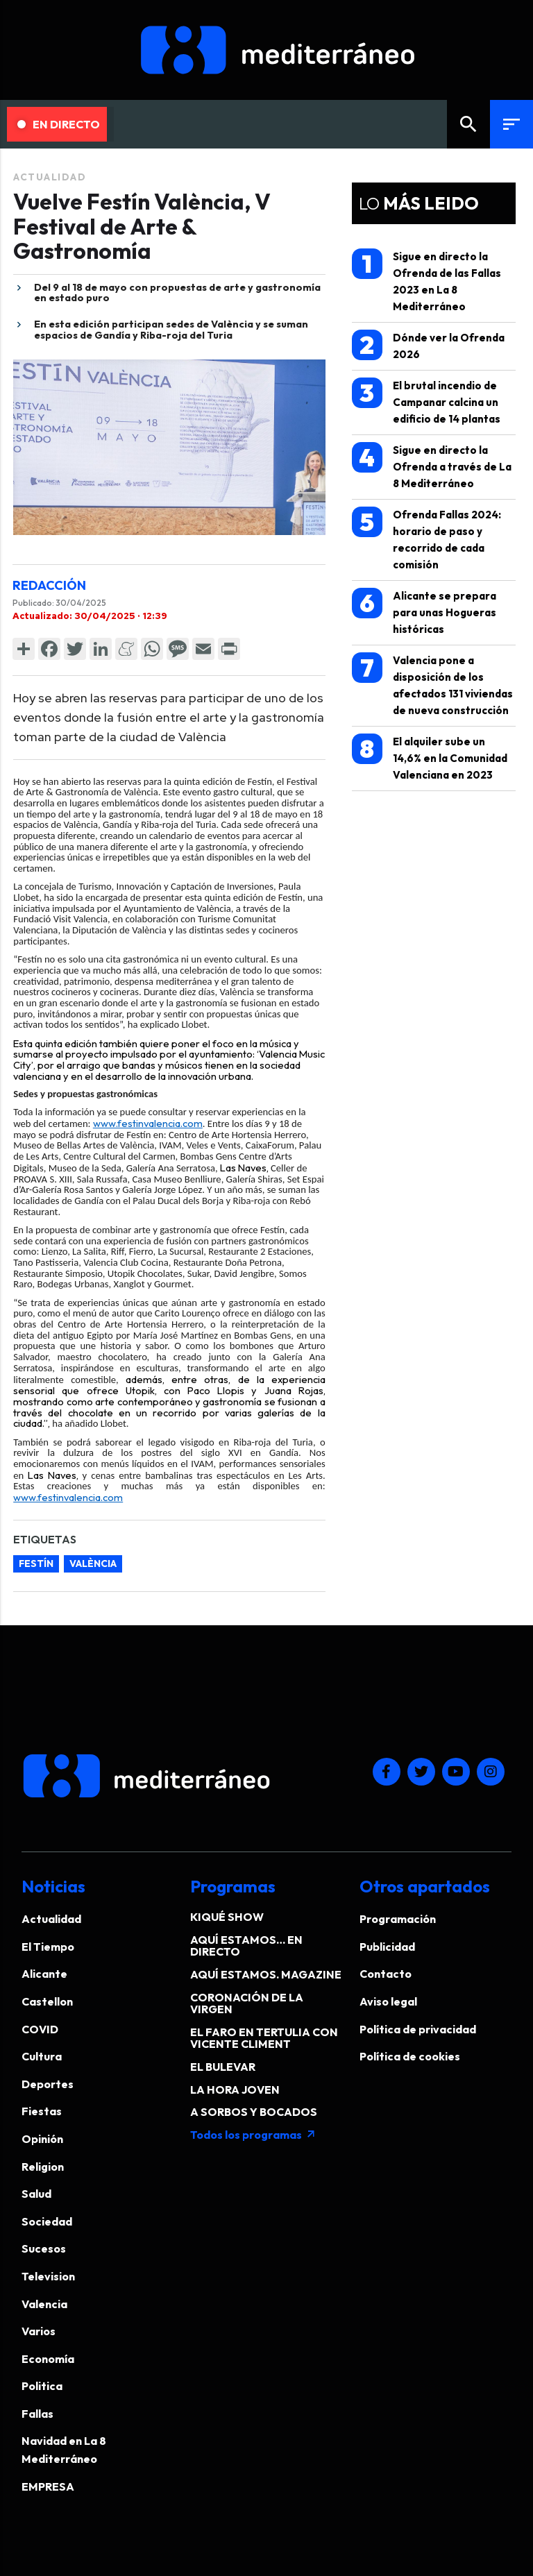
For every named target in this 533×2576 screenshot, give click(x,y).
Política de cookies (409, 2056)
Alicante (44, 1974)
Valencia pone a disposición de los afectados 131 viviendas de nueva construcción (432, 684)
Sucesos (44, 2248)
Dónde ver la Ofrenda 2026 (428, 345)
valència (93, 1563)
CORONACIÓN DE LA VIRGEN (246, 2003)
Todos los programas (253, 2134)
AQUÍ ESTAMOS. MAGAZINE (265, 1974)
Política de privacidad (417, 2029)
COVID (40, 2029)
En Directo (58, 124)
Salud (36, 2194)
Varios (39, 2331)
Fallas (37, 2414)
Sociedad (47, 2221)
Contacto (385, 1974)
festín (36, 1563)
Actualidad (49, 177)
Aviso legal (388, 2001)
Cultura (42, 2056)
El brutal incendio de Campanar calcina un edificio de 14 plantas (426, 401)
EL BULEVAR (222, 2067)
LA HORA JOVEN (235, 2089)
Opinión (42, 2139)
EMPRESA (48, 2486)
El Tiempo (48, 1947)
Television (48, 2276)
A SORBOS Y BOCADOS (253, 2112)
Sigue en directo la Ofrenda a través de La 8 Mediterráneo (431, 466)
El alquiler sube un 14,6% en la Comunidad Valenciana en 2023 (429, 757)
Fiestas (42, 2111)
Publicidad (387, 1947)
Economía (48, 2359)
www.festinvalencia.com (148, 1123)
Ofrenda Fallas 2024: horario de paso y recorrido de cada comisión (426, 539)
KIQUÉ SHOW (227, 1917)
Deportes (48, 2084)
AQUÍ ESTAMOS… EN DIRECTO (246, 1946)
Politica (42, 2386)
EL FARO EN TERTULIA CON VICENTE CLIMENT (264, 2038)
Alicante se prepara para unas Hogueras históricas (424, 612)
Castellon (47, 2001)
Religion (43, 2167)
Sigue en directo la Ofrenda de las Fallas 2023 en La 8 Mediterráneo (426, 280)
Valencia (44, 2304)
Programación (397, 1919)
